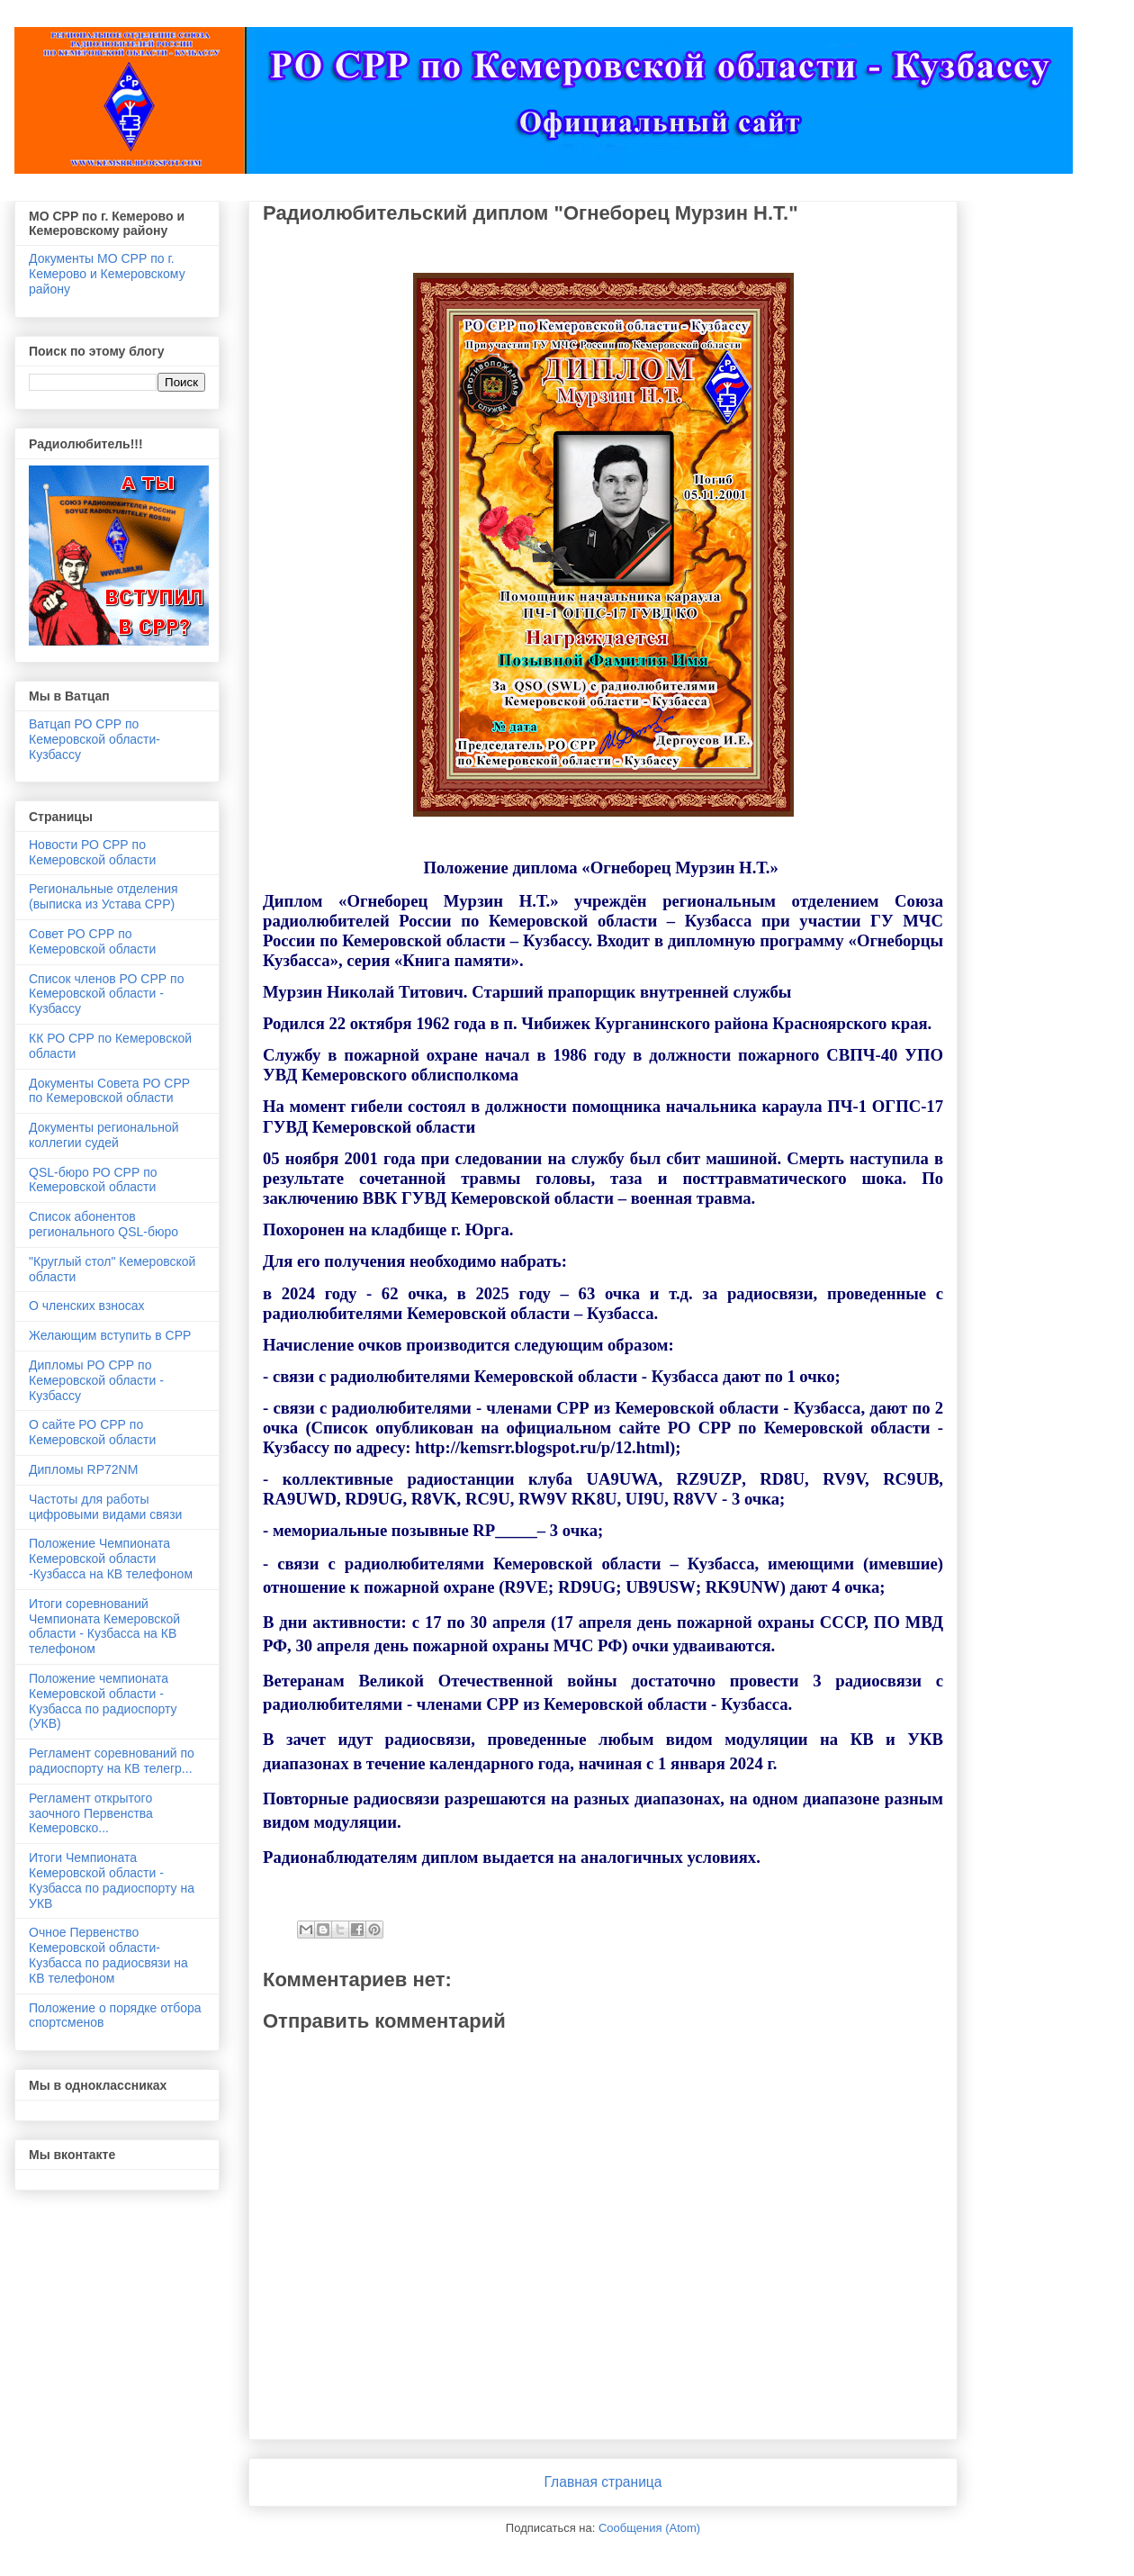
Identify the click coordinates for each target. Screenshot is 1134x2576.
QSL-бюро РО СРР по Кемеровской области (93, 1180)
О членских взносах (87, 1305)
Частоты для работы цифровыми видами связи (105, 1507)
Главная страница (603, 2482)
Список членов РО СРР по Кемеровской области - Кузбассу (106, 994)
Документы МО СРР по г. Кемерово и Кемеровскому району (107, 273)
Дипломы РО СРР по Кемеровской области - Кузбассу (96, 1380)
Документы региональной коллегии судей (104, 1135)
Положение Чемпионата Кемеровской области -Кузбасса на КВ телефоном (111, 1558)
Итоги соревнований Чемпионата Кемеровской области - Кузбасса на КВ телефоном (104, 1626)
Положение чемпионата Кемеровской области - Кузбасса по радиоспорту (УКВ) (103, 1701)
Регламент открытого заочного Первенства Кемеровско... (91, 1813)
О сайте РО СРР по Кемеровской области (92, 1432)
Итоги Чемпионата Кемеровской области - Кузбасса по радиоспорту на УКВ (111, 1880)
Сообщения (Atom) (649, 2528)
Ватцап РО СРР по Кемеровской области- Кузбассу (94, 739)
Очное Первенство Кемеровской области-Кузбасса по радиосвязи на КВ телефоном (108, 1954)
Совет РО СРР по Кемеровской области (92, 941)
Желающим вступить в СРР (110, 1335)
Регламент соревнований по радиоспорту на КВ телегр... (111, 1761)
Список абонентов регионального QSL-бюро (103, 1224)
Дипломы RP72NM (83, 1469)
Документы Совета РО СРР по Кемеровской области (109, 1091)
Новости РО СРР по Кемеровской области (92, 852)
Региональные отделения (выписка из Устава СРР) (103, 896)
